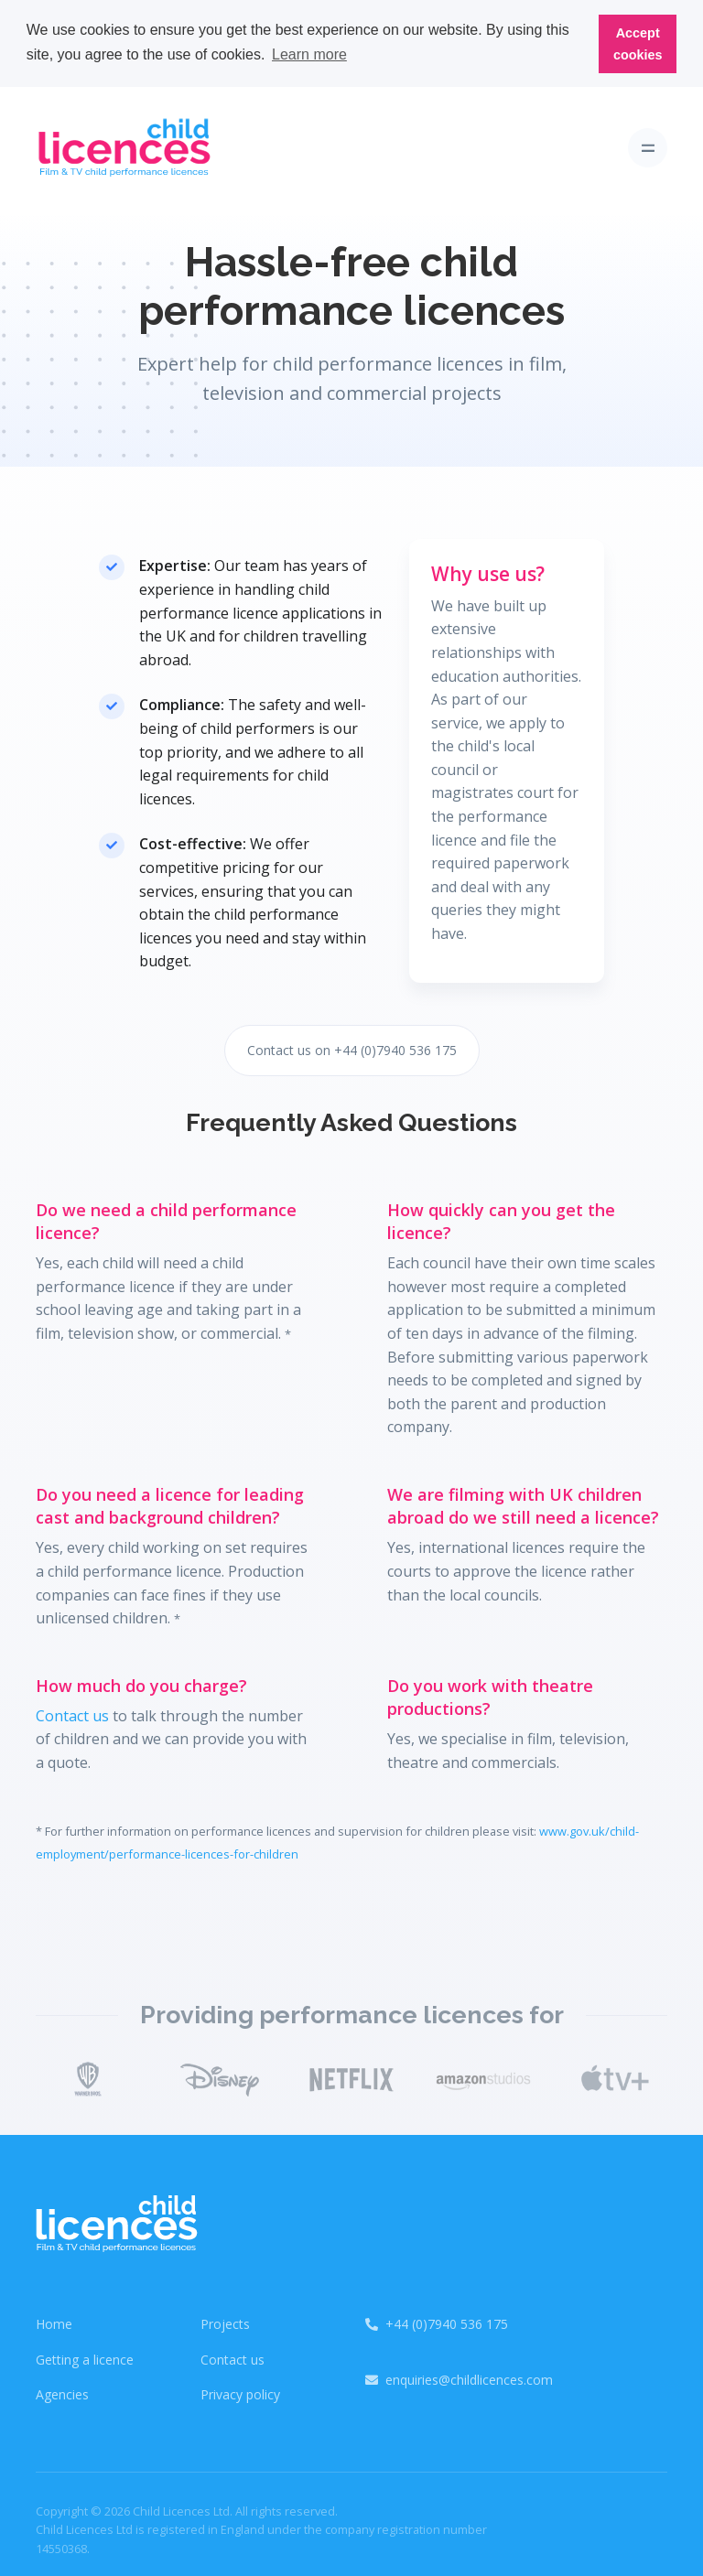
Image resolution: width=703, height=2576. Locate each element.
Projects (225, 2322)
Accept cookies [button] (638, 44)
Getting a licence (85, 2357)
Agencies (62, 2392)
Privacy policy (240, 2392)
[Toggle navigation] (647, 146)
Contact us (72, 1713)
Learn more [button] (309, 54)
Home (54, 2322)
